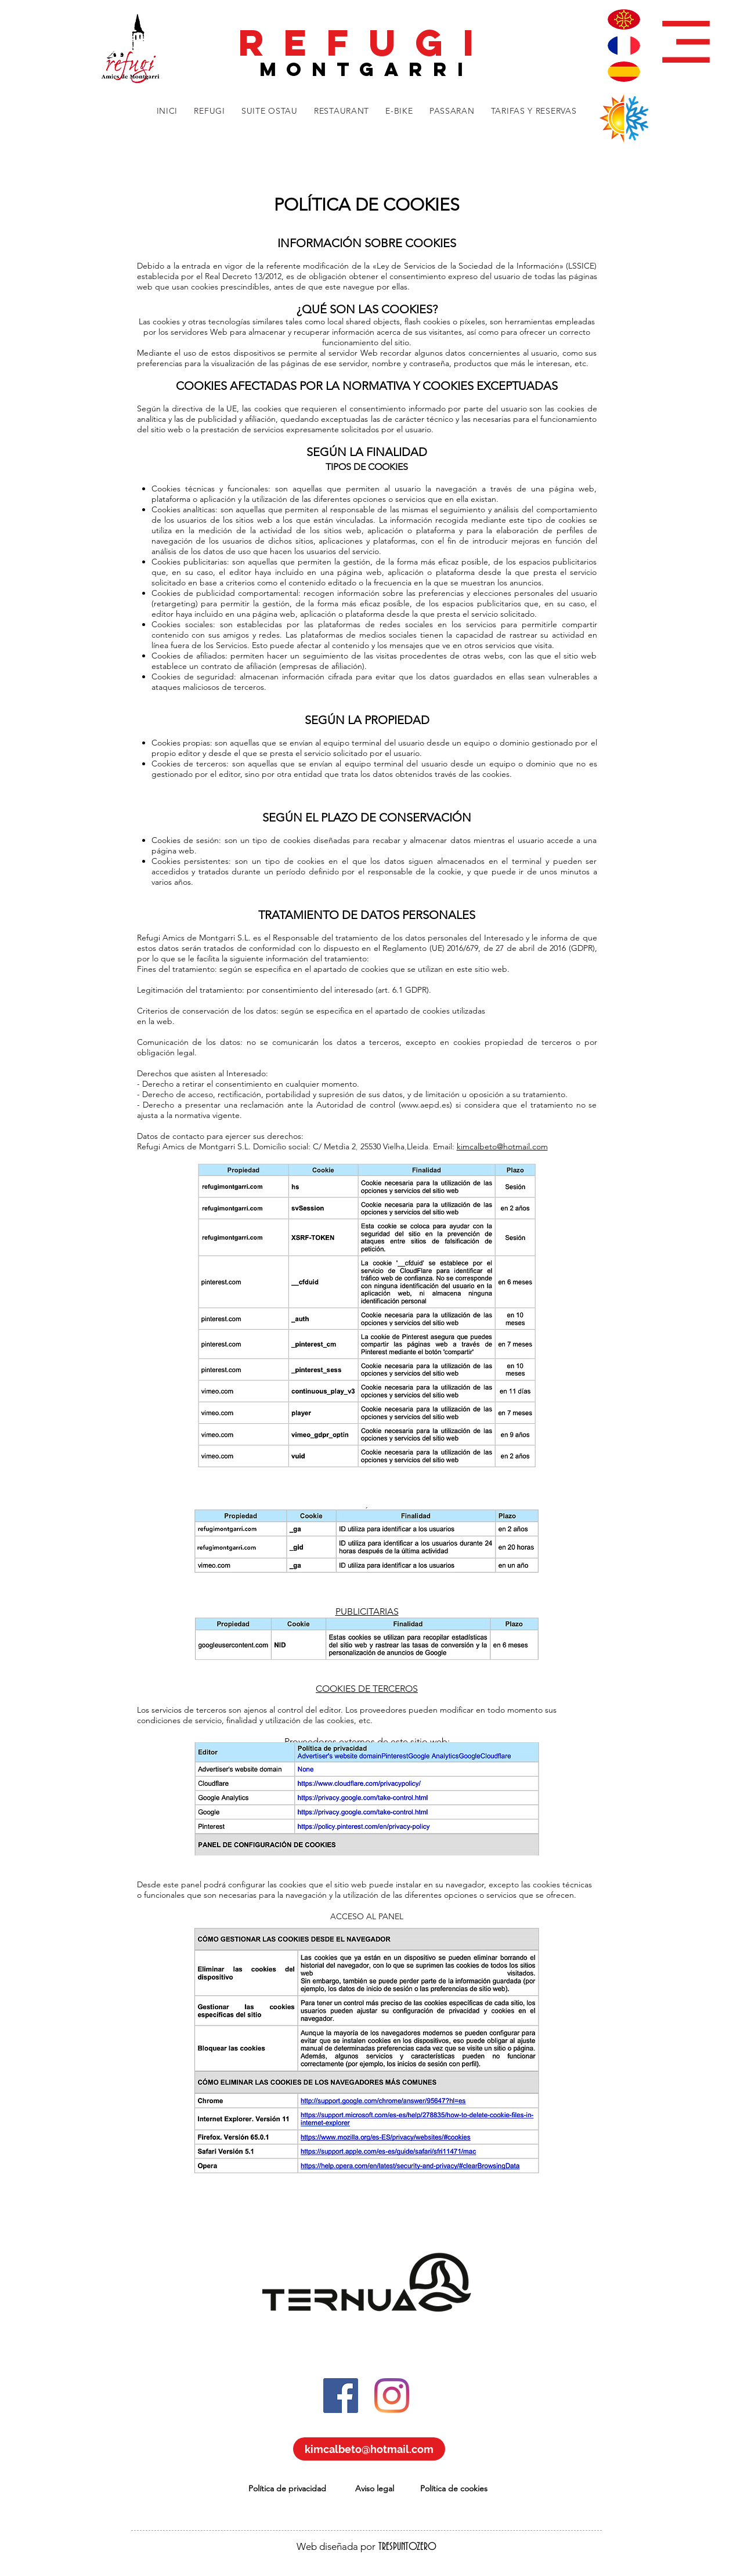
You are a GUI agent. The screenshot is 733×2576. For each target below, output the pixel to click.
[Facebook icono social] (340, 2395)
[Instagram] (391, 2395)
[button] (686, 42)
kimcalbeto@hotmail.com (502, 1146)
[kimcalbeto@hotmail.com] (369, 2449)
